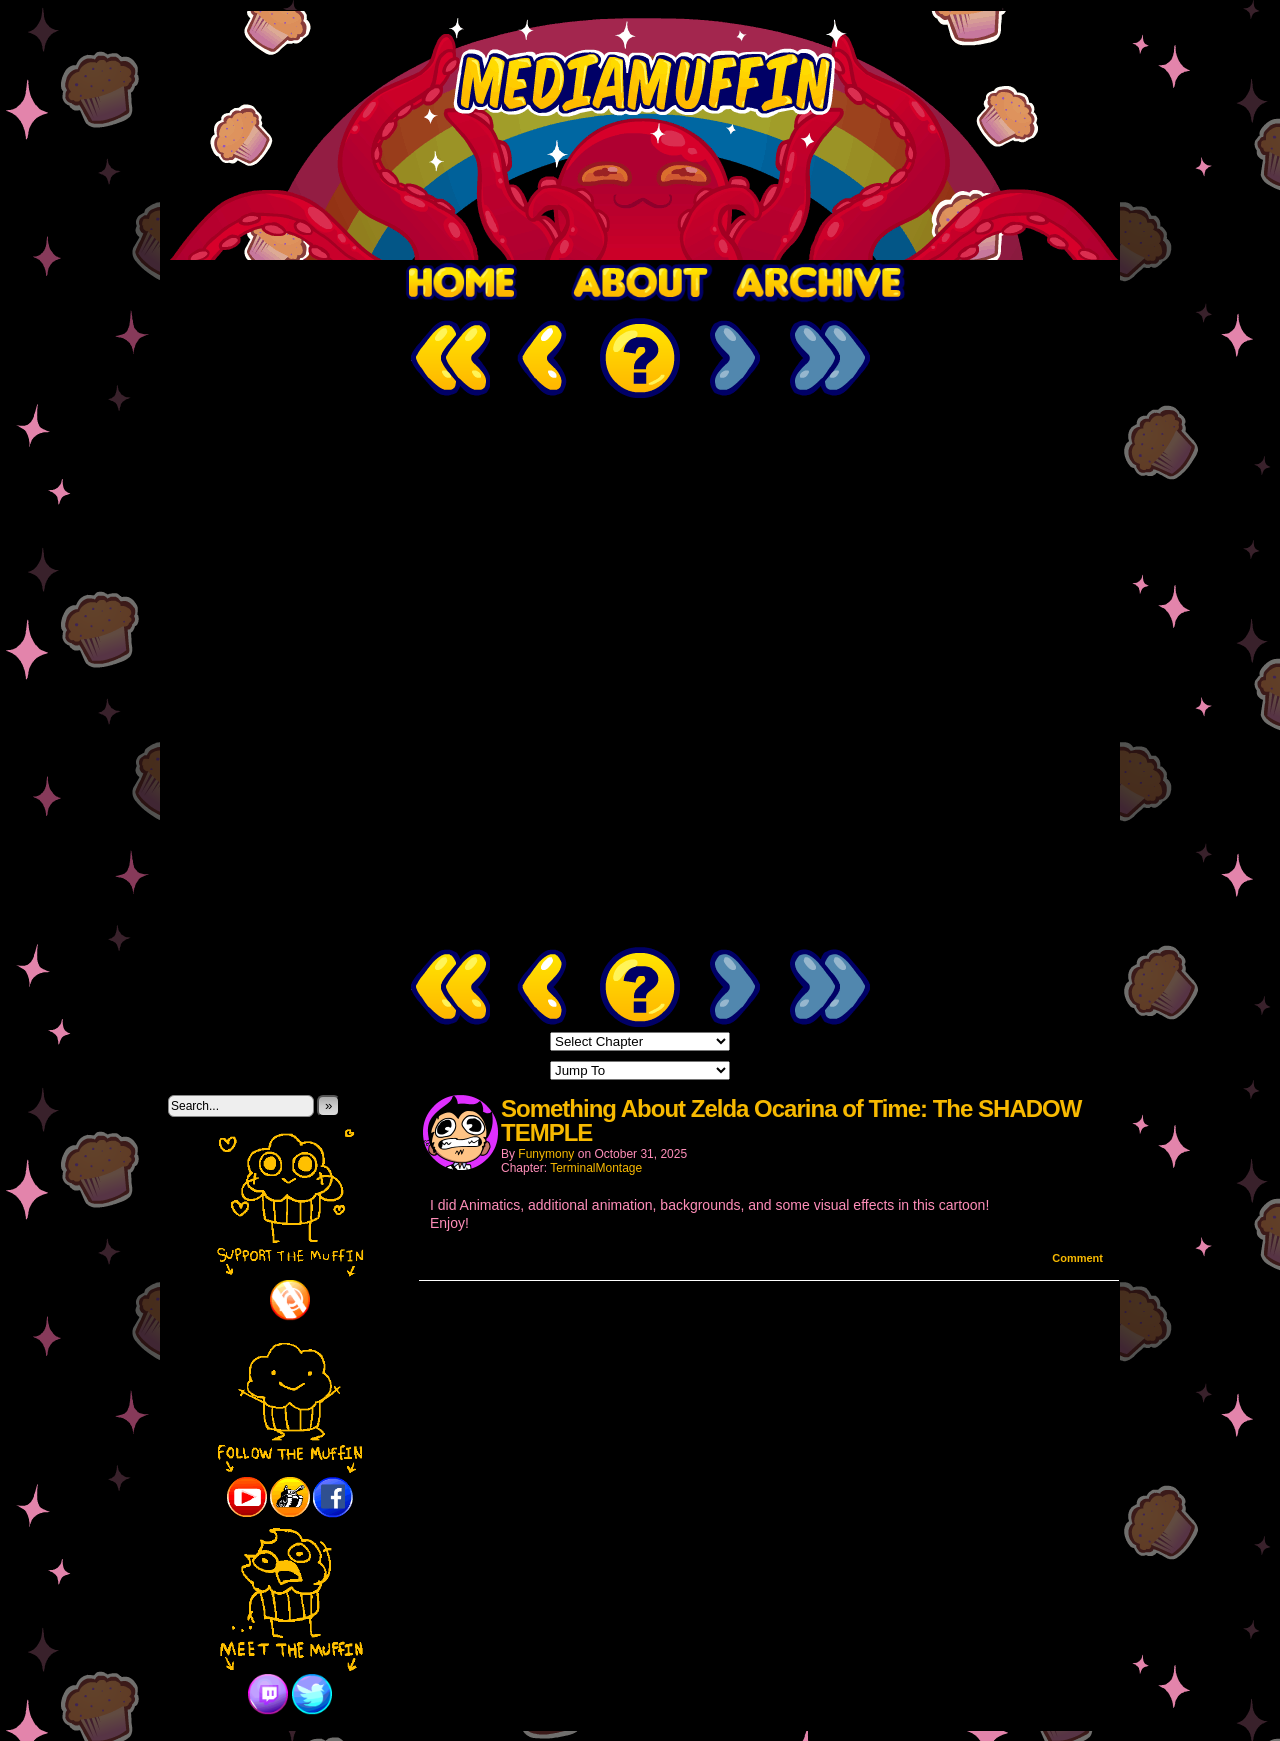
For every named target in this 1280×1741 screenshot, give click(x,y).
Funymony (546, 1154)
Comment (1077, 1258)
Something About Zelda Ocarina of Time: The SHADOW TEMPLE (791, 1120)
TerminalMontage (596, 1168)
